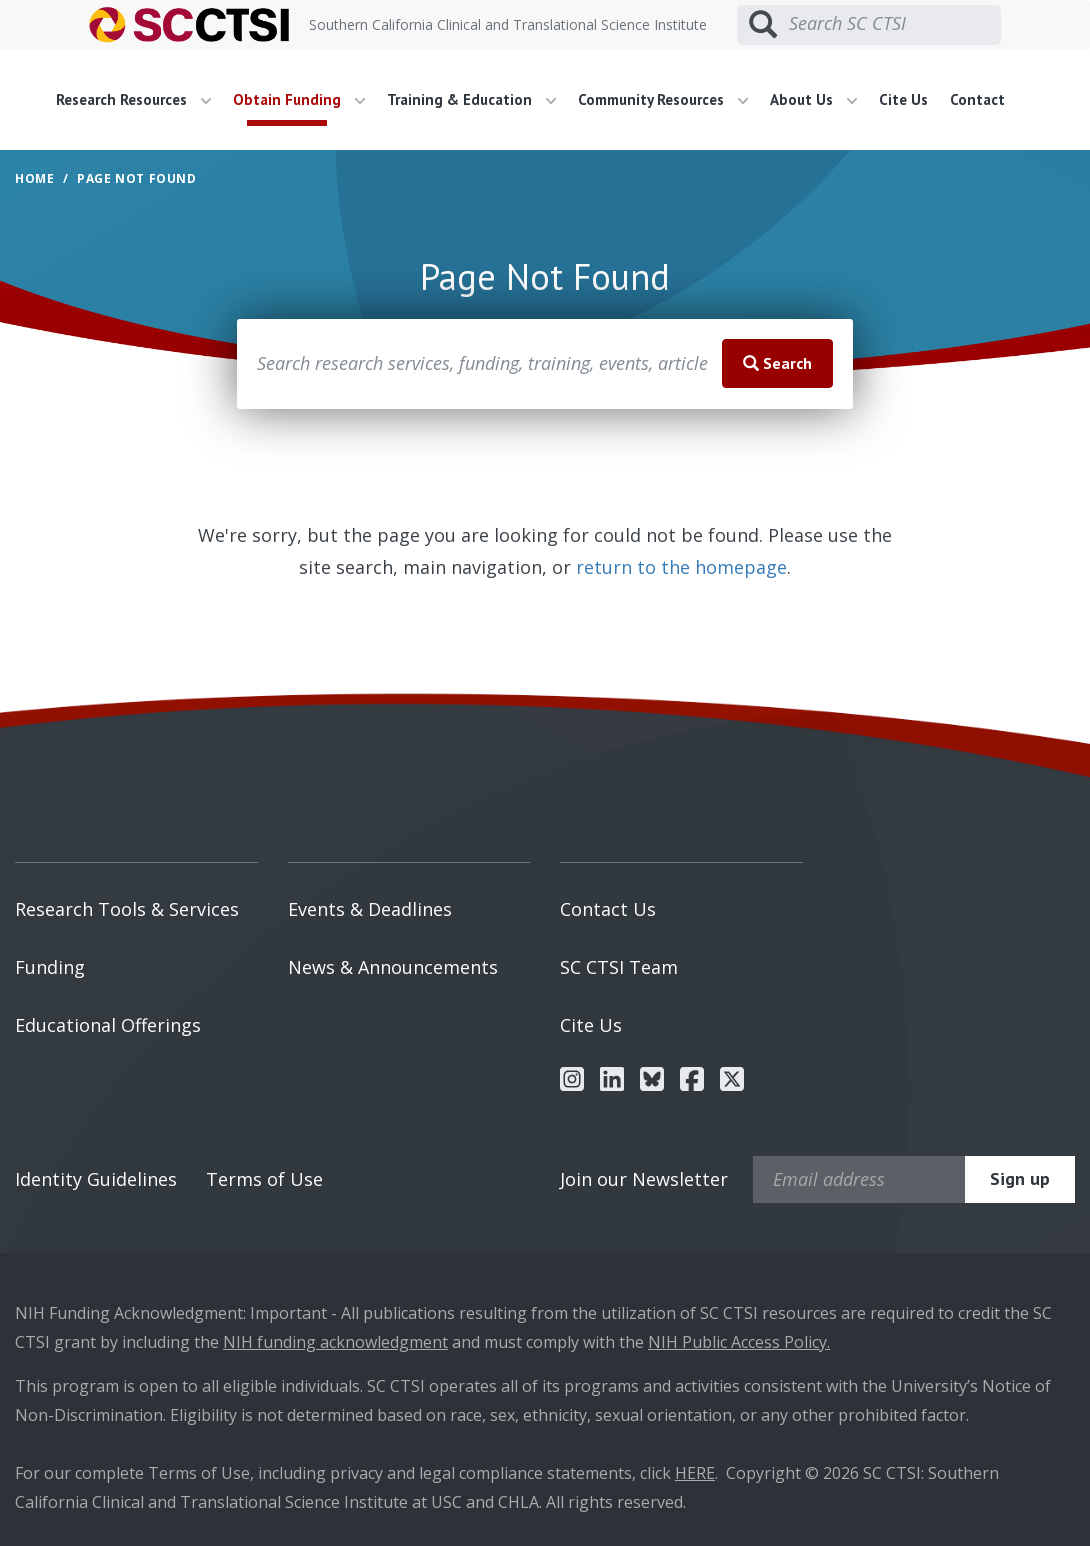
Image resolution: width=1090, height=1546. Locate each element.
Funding (50, 967)
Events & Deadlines (370, 909)
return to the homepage (681, 567)
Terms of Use (264, 1179)
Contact (977, 99)
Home (34, 178)
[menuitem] (141, 100)
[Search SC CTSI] (895, 24)
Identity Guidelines (96, 1179)
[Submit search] (763, 25)
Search (777, 363)
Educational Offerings (108, 1025)
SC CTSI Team (619, 967)
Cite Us (903, 99)
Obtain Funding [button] (299, 99)
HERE (695, 1473)
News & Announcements (393, 967)
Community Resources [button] (663, 99)
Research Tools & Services (127, 909)
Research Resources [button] (133, 99)
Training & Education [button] (471, 99)
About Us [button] (813, 99)
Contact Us (608, 909)
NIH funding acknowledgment (335, 1342)
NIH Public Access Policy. (739, 1342)
